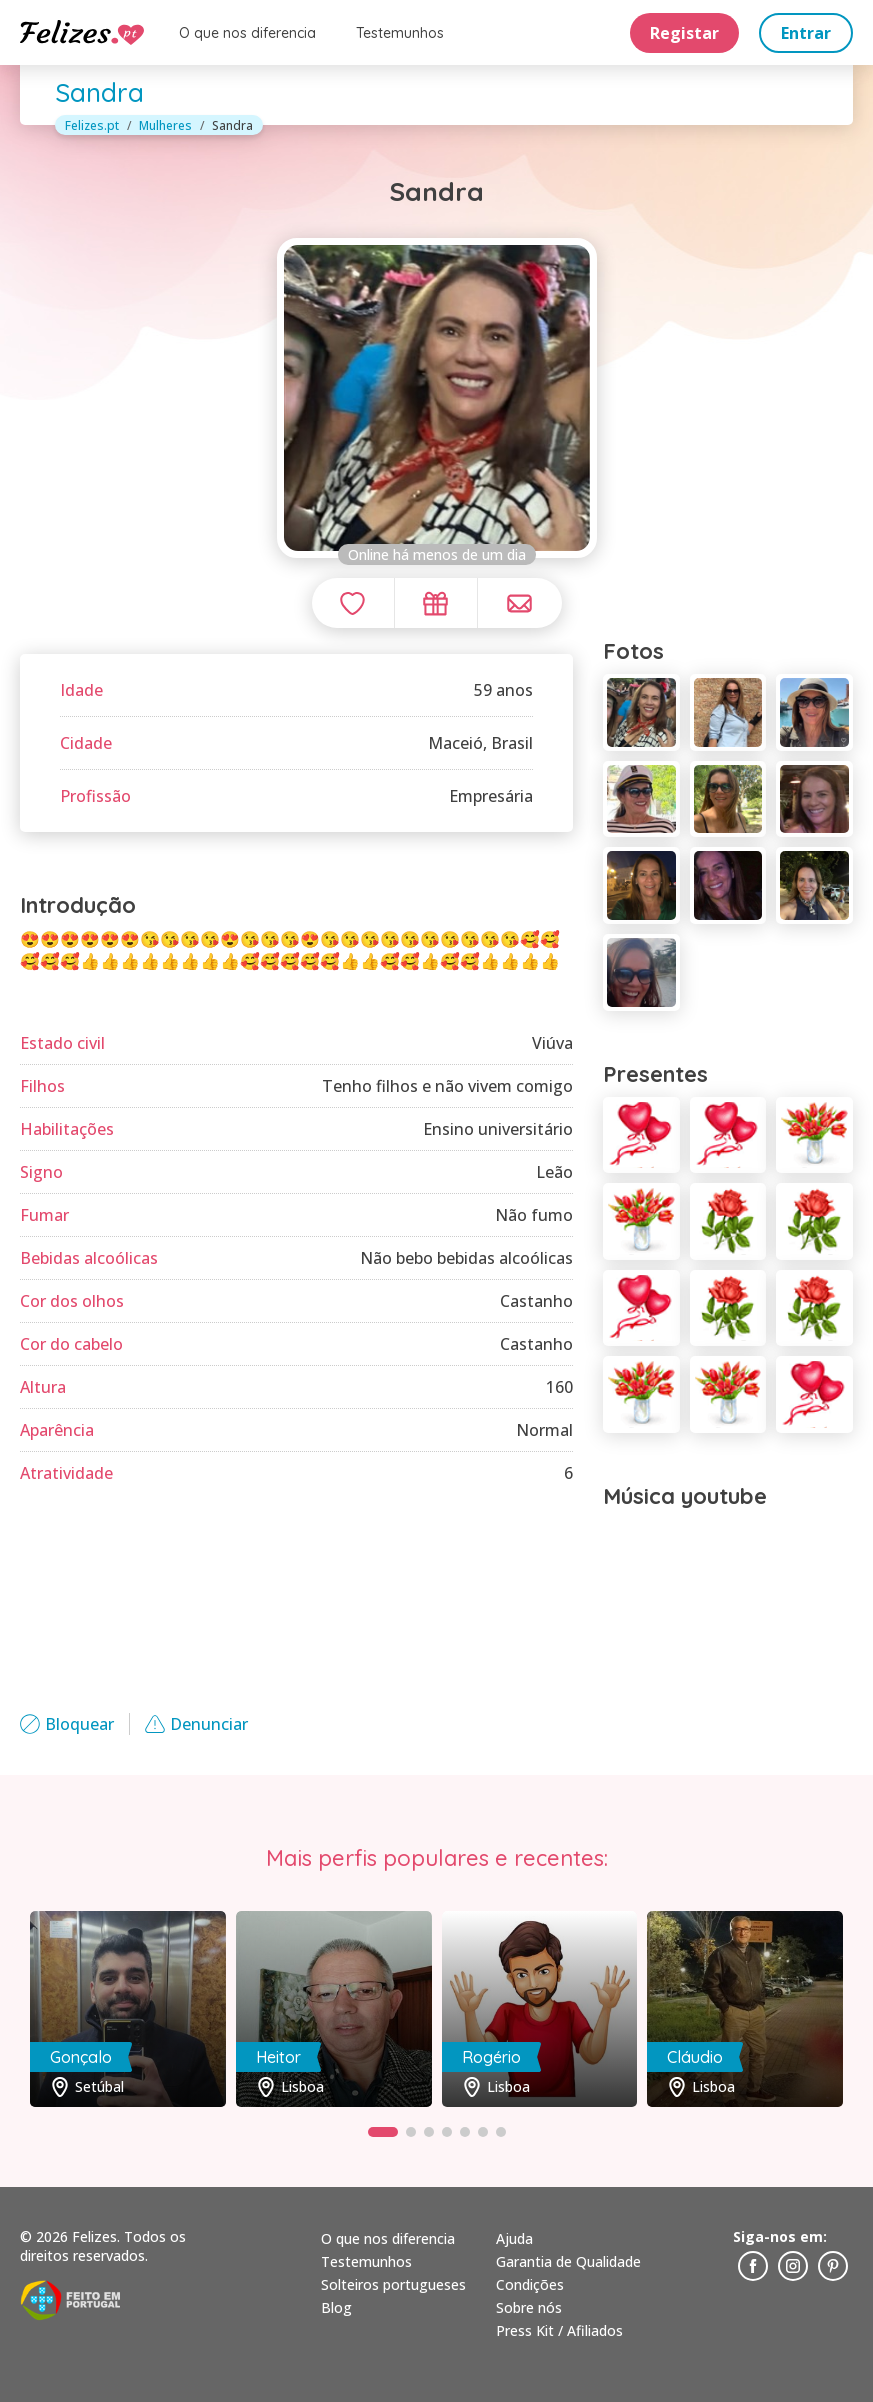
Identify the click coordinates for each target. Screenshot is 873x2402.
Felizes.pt (92, 125)
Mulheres (165, 125)
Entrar (806, 33)
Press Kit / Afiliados (559, 2330)
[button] (383, 2132)
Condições (530, 2284)
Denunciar (196, 1724)
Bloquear (67, 1724)
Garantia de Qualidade (568, 2261)
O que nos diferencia (247, 33)
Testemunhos (400, 33)
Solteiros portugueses (393, 2284)
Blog (336, 2307)
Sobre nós (529, 2307)
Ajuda (514, 2238)
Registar (684, 33)
